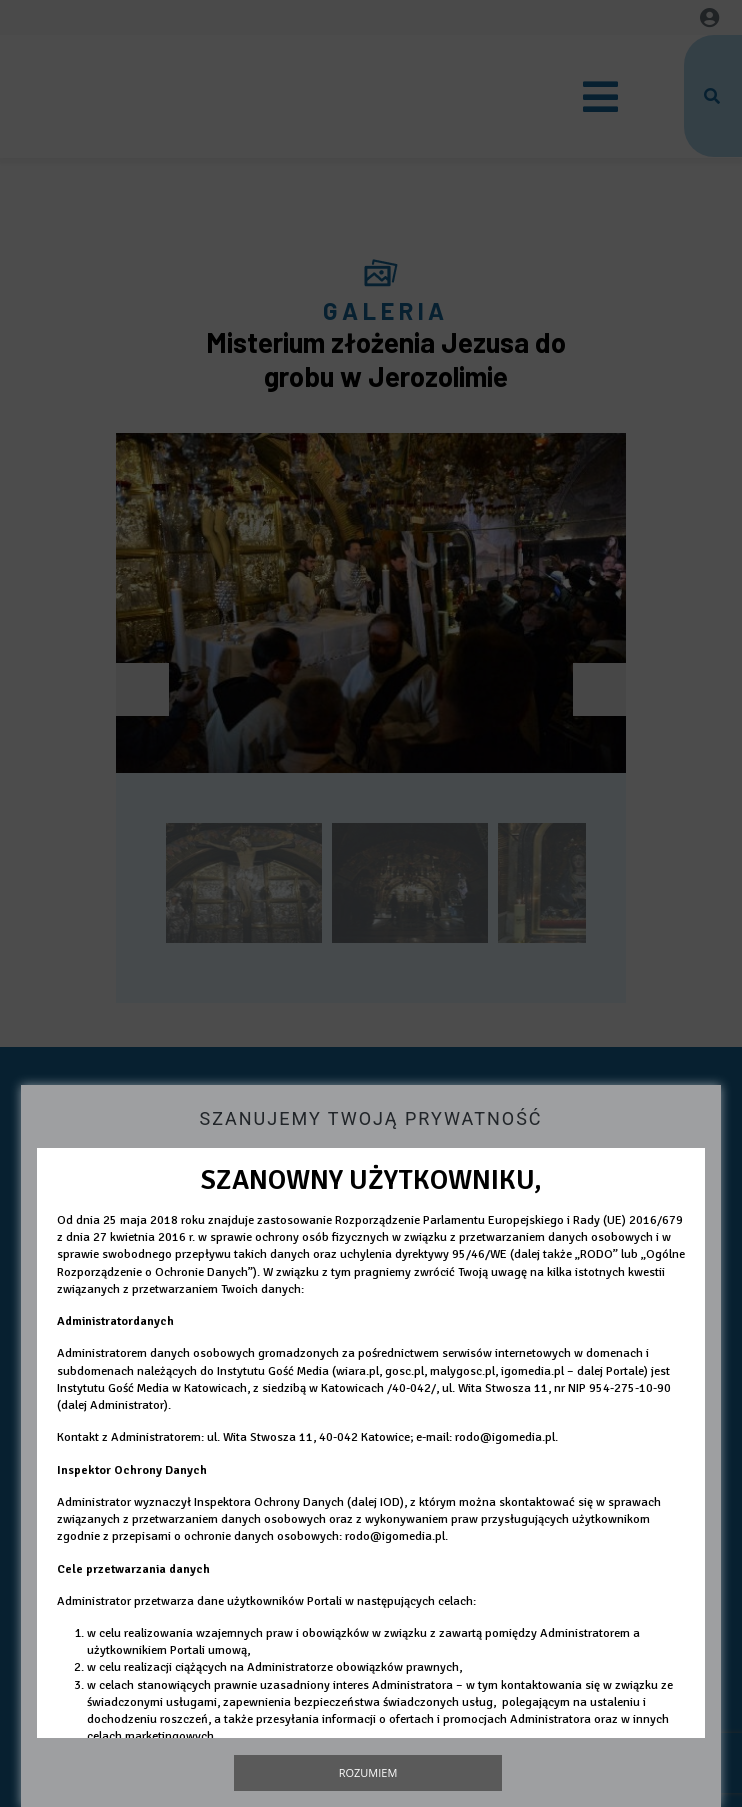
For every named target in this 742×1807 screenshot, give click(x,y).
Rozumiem (368, 1772)
